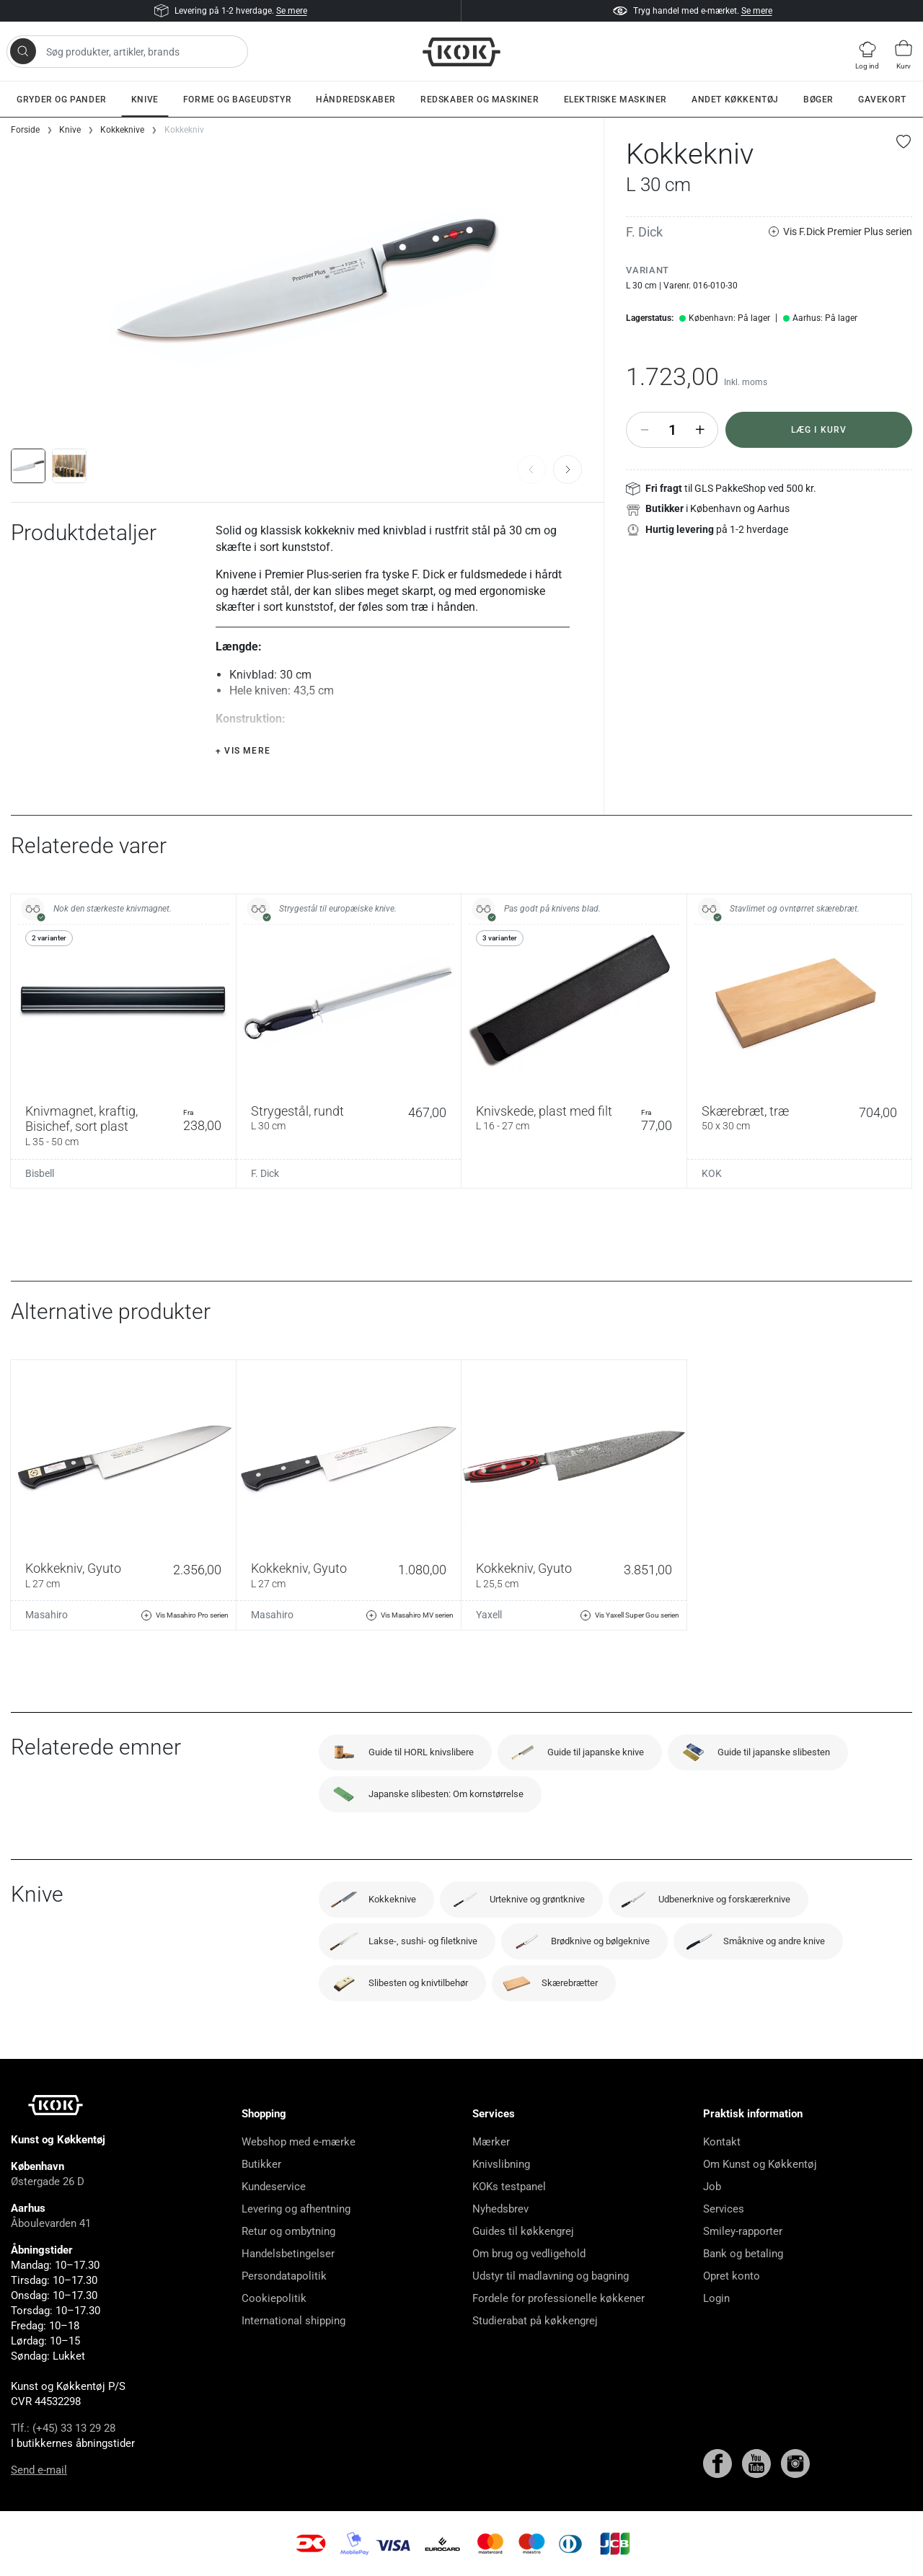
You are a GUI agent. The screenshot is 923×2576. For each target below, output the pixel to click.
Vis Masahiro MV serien (410, 1615)
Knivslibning (501, 2164)
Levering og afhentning (296, 2208)
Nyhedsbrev (500, 2208)
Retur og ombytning (288, 2231)
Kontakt (722, 2141)
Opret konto (731, 2276)
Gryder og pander (62, 99)
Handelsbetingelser (288, 2253)
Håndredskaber (356, 99)
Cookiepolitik (274, 2298)
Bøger (818, 99)
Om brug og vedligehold (529, 2253)
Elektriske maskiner (615, 99)
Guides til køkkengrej (523, 2231)
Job (712, 2186)
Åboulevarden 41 (51, 2223)
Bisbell (39, 1173)
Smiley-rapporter (742, 2231)
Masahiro (46, 1614)
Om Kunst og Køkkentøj (760, 2164)
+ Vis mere (243, 751)
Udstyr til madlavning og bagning (550, 2276)
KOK (712, 1173)
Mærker (491, 2141)
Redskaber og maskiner (479, 99)
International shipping (293, 2320)
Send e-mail (39, 2469)
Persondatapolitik (284, 2276)
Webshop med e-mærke (298, 2141)
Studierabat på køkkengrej (535, 2320)
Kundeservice (274, 2186)
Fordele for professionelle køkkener (558, 2298)
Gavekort (882, 99)
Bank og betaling (743, 2253)
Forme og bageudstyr (237, 99)
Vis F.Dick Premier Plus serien (840, 232)
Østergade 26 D (47, 2181)
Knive (145, 99)
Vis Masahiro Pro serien (185, 1615)
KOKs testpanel (509, 2186)
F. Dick (644, 231)
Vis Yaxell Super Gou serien (629, 1615)
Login (716, 2298)
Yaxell (489, 1614)
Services (723, 2208)
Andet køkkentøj (735, 99)
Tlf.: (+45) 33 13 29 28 (63, 2428)
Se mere (291, 11)
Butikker (261, 2164)
